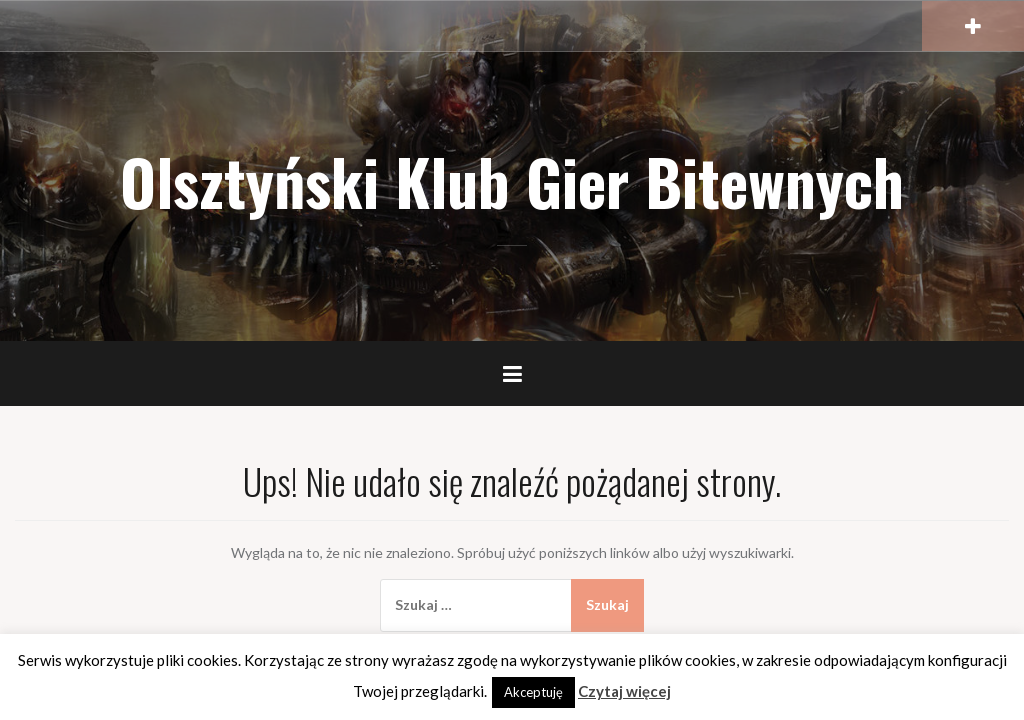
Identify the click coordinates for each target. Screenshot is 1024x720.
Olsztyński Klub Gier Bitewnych (512, 181)
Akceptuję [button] (533, 692)
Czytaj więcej (624, 691)
